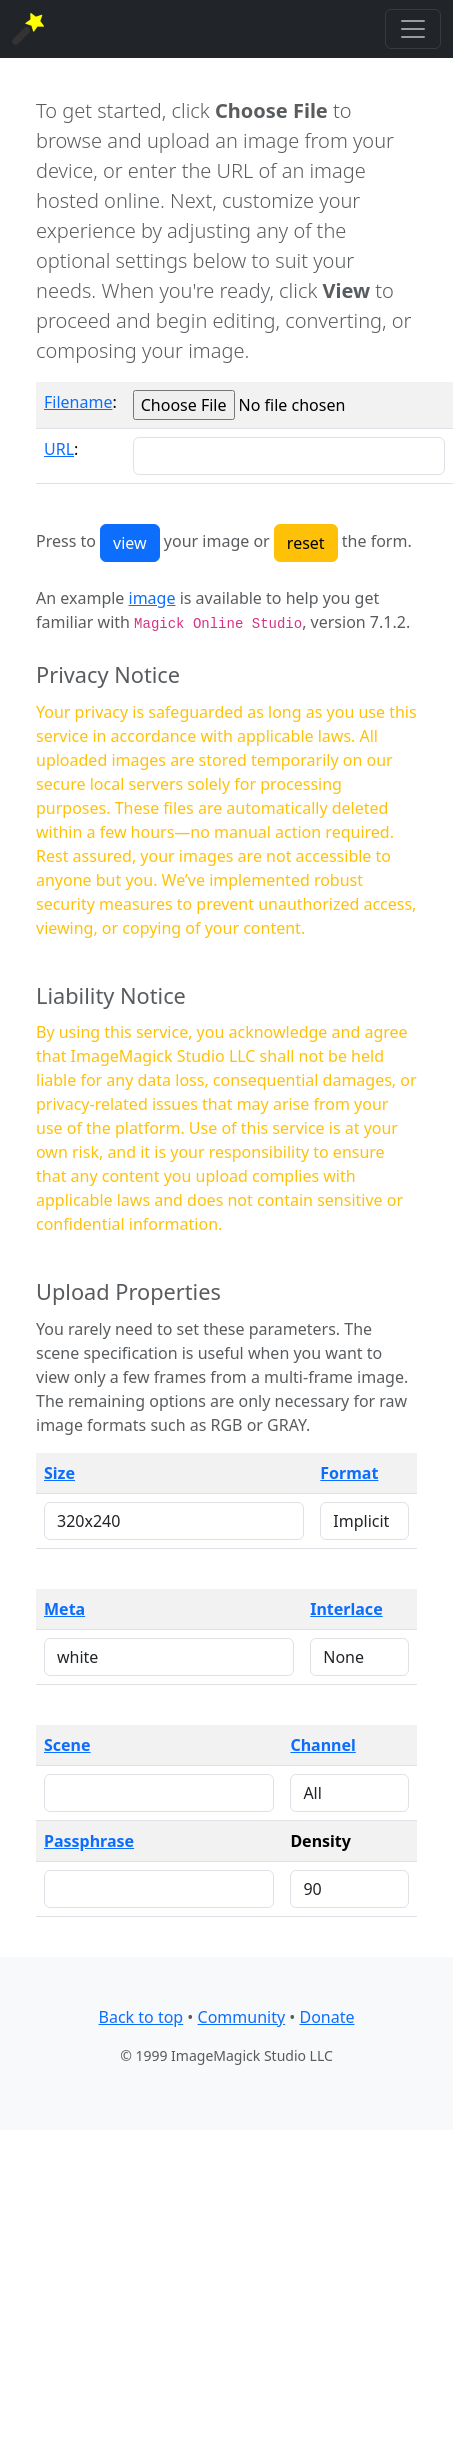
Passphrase (89, 1841)
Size (59, 1473)
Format (349, 1473)
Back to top (141, 2017)
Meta (64, 1609)
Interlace (346, 1609)
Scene (67, 1745)
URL (59, 449)
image (152, 598)
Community (242, 2017)
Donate (326, 2017)
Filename (78, 402)
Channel (322, 1745)
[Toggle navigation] (413, 29)
